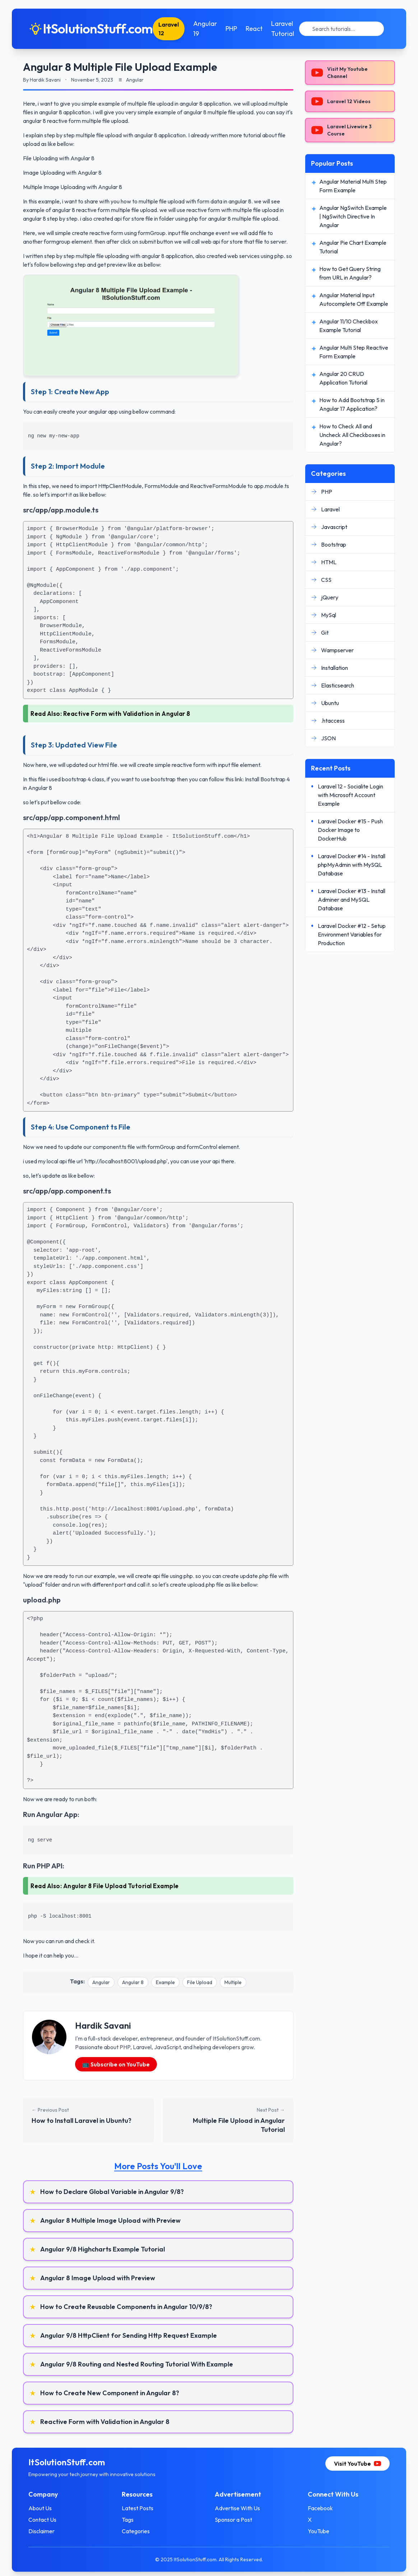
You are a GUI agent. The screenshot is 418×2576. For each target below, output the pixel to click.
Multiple (233, 1982)
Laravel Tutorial (294, 28)
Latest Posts (143, 2508)
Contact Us (54, 2519)
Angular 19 (217, 28)
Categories (141, 2531)
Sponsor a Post (233, 2519)
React (265, 28)
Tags (133, 2519)
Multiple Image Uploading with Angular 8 (72, 186)
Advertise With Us (237, 2508)
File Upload (199, 1982)
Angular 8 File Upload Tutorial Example (121, 1886)
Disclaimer (53, 2531)
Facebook (314, 2508)
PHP (243, 28)
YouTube (313, 2531)
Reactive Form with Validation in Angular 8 (126, 713)
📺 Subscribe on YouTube (116, 2064)
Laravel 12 (180, 29)
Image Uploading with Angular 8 (62, 172)
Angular (101, 1982)
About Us (52, 2508)
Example (165, 1982)
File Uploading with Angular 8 (58, 158)
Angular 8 (133, 1982)
